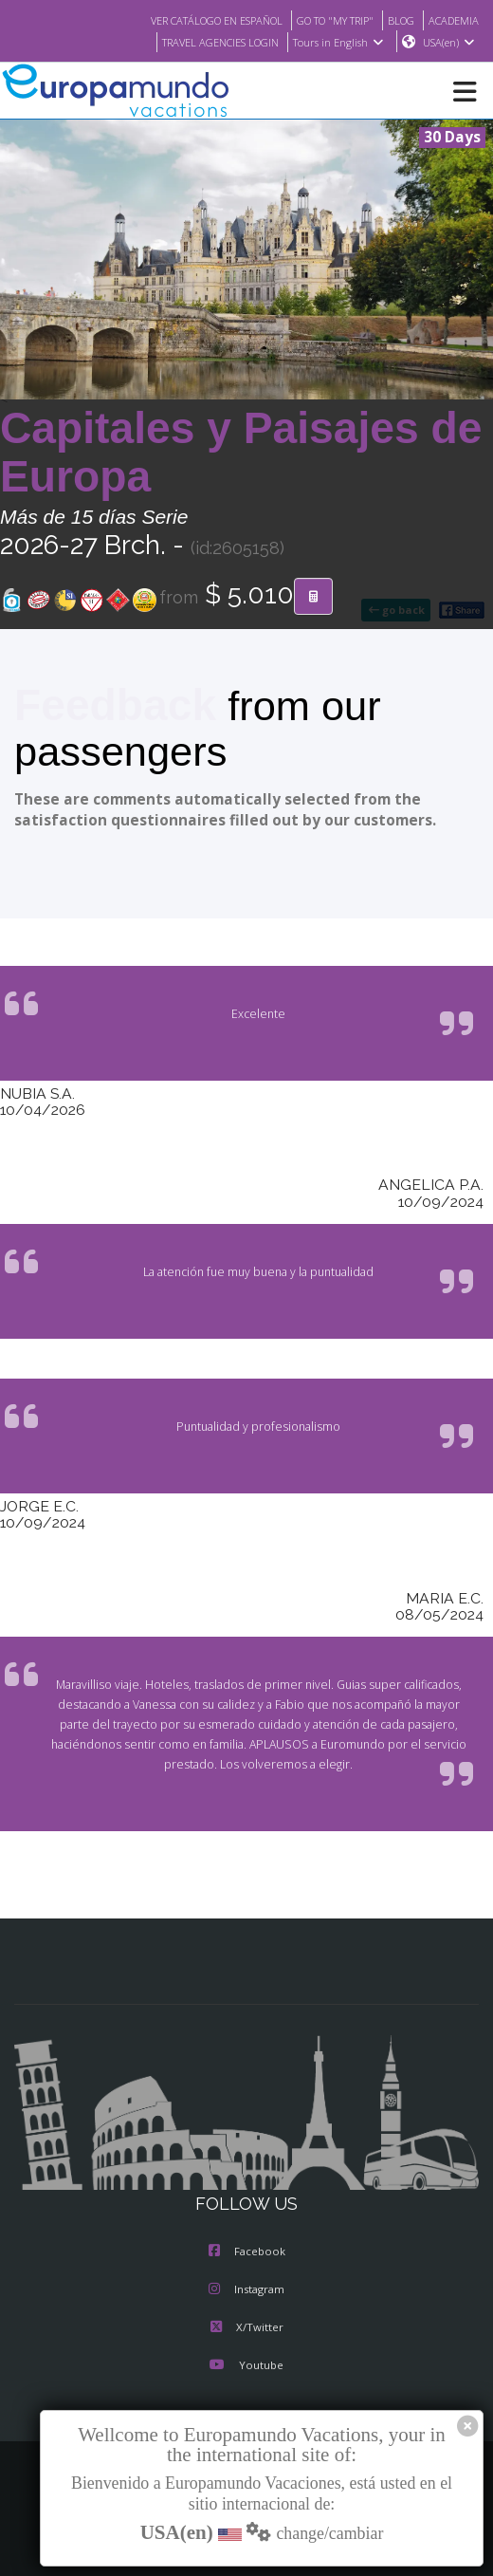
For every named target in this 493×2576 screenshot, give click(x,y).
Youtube (246, 2366)
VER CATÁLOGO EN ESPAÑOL (193, 20)
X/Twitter (246, 2328)
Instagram (246, 2290)
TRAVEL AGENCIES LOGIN (210, 42)
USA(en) (449, 42)
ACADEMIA (452, 20)
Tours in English (337, 42)
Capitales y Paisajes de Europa (241, 453)
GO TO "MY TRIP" (324, 20)
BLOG (396, 20)
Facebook (246, 2252)
